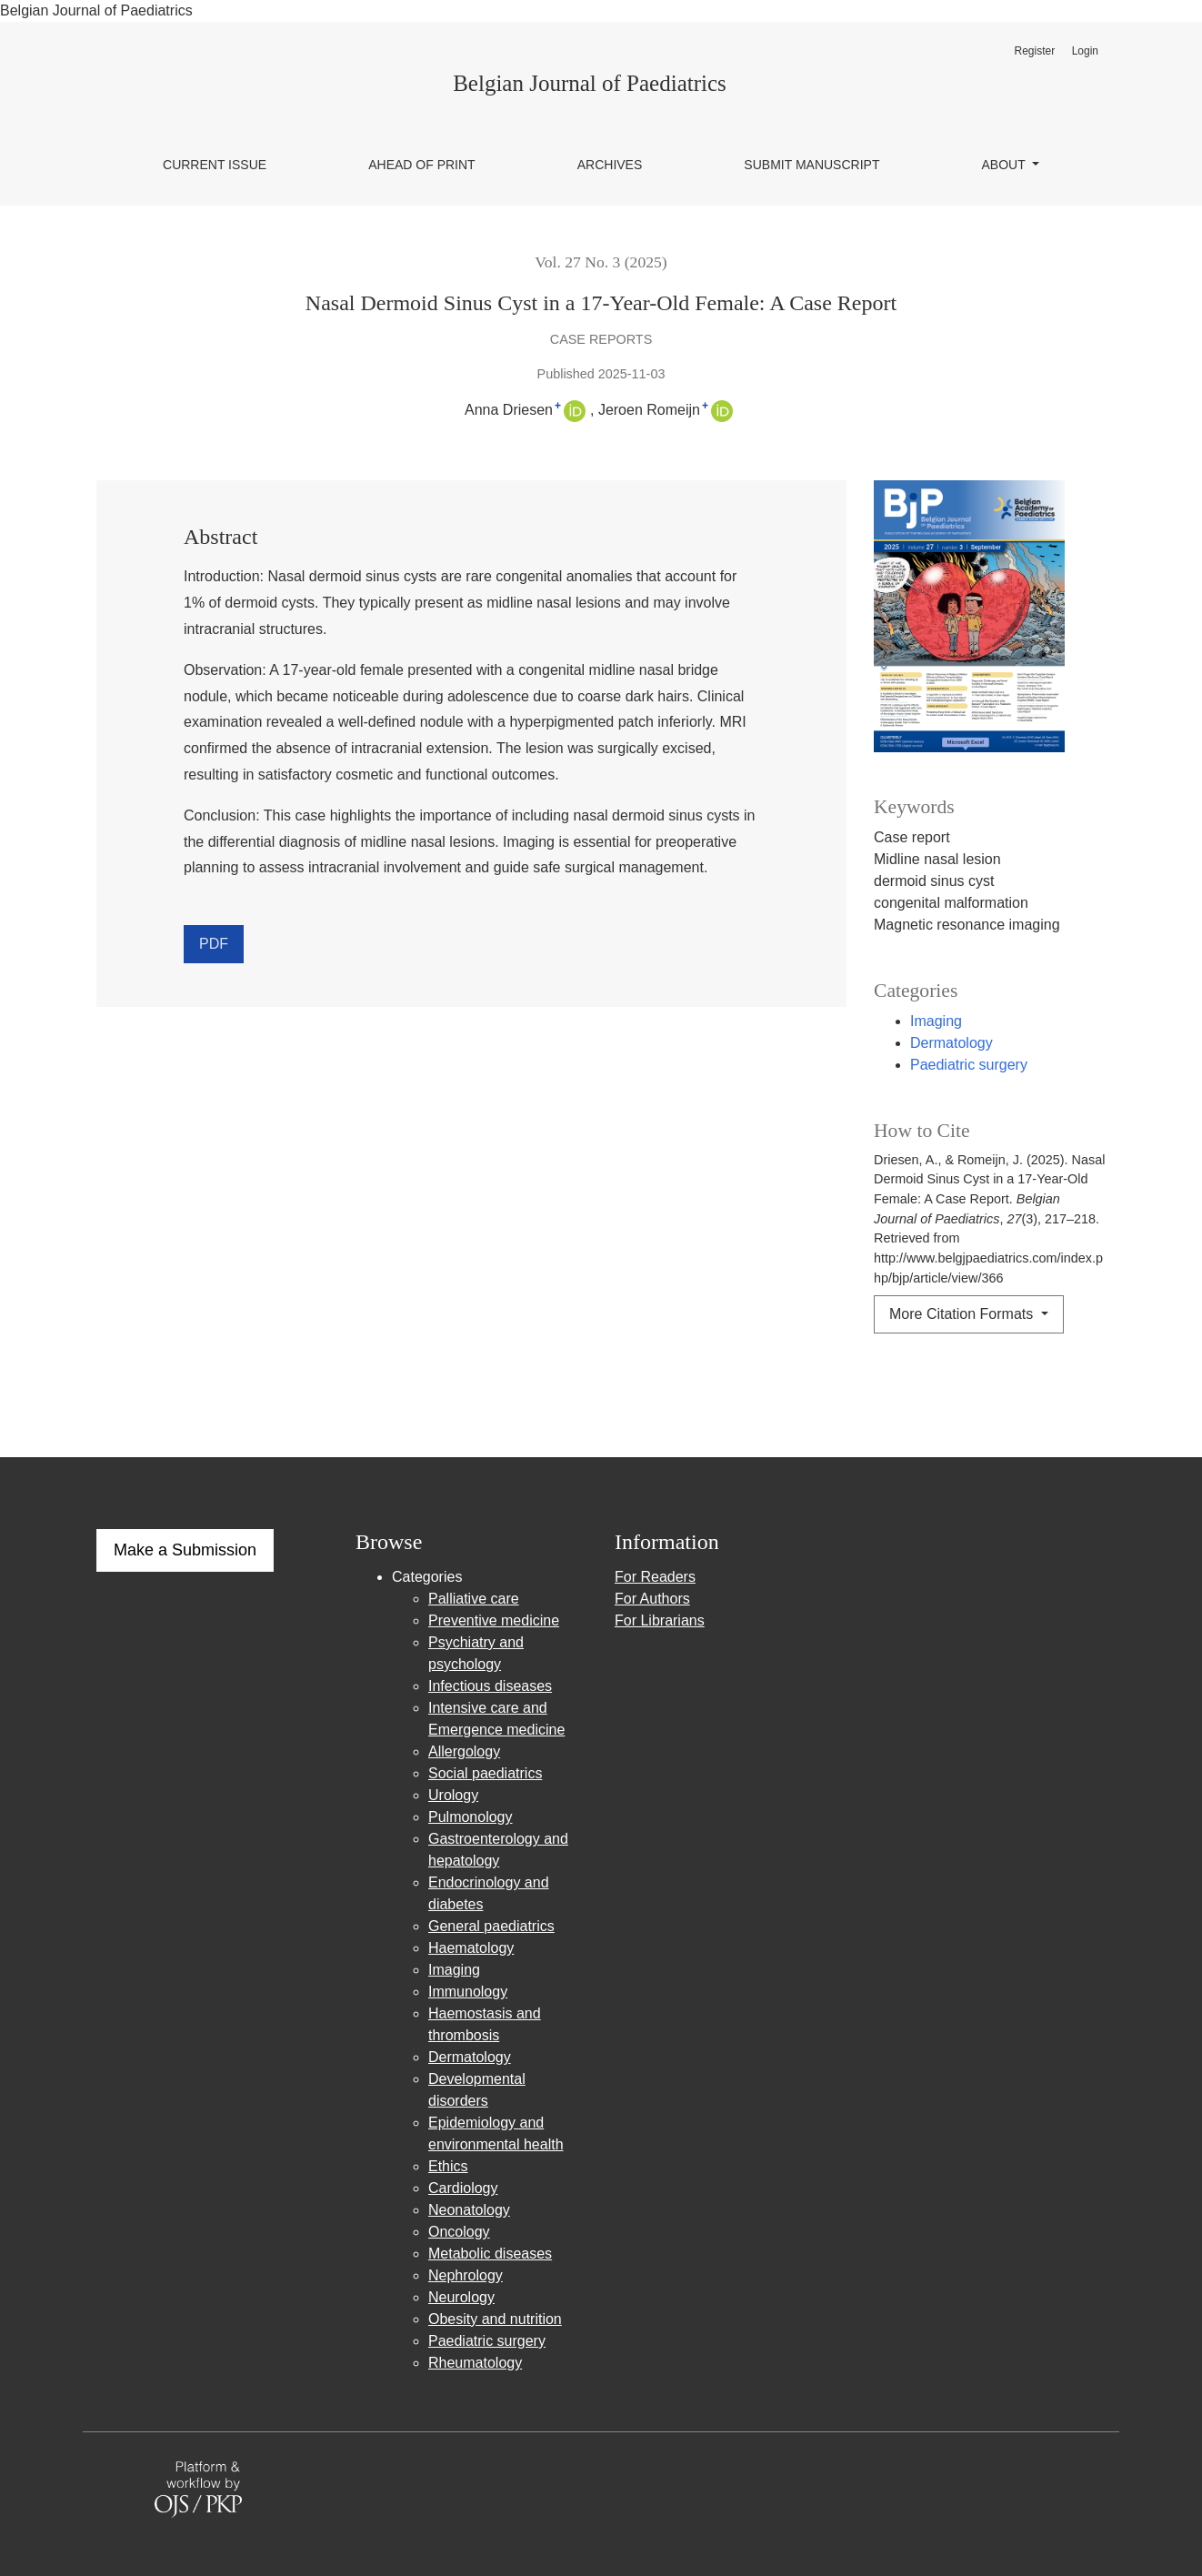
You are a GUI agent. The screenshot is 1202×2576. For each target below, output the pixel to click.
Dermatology (951, 1043)
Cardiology (462, 2188)
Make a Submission (185, 1550)
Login (1085, 51)
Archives (610, 164)
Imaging (936, 1021)
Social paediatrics (485, 1773)
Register (1034, 51)
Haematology (471, 1948)
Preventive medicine (493, 1620)
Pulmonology (470, 1817)
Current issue (214, 164)
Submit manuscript (811, 164)
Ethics (448, 2166)
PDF (213, 943)
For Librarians (660, 1620)
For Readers (655, 1577)
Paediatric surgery (968, 1064)
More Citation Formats (963, 1314)
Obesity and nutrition (495, 2319)
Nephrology (465, 2275)
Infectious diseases (490, 1686)
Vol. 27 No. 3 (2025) (600, 262)
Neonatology (469, 2210)
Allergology (464, 1751)
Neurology (461, 2297)
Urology (453, 1795)
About (1005, 164)
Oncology (459, 2231)
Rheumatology (475, 2362)
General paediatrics (491, 1926)
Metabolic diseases (490, 2253)
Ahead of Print (421, 164)
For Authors (652, 1598)
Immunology (467, 1991)
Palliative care (473, 1598)
